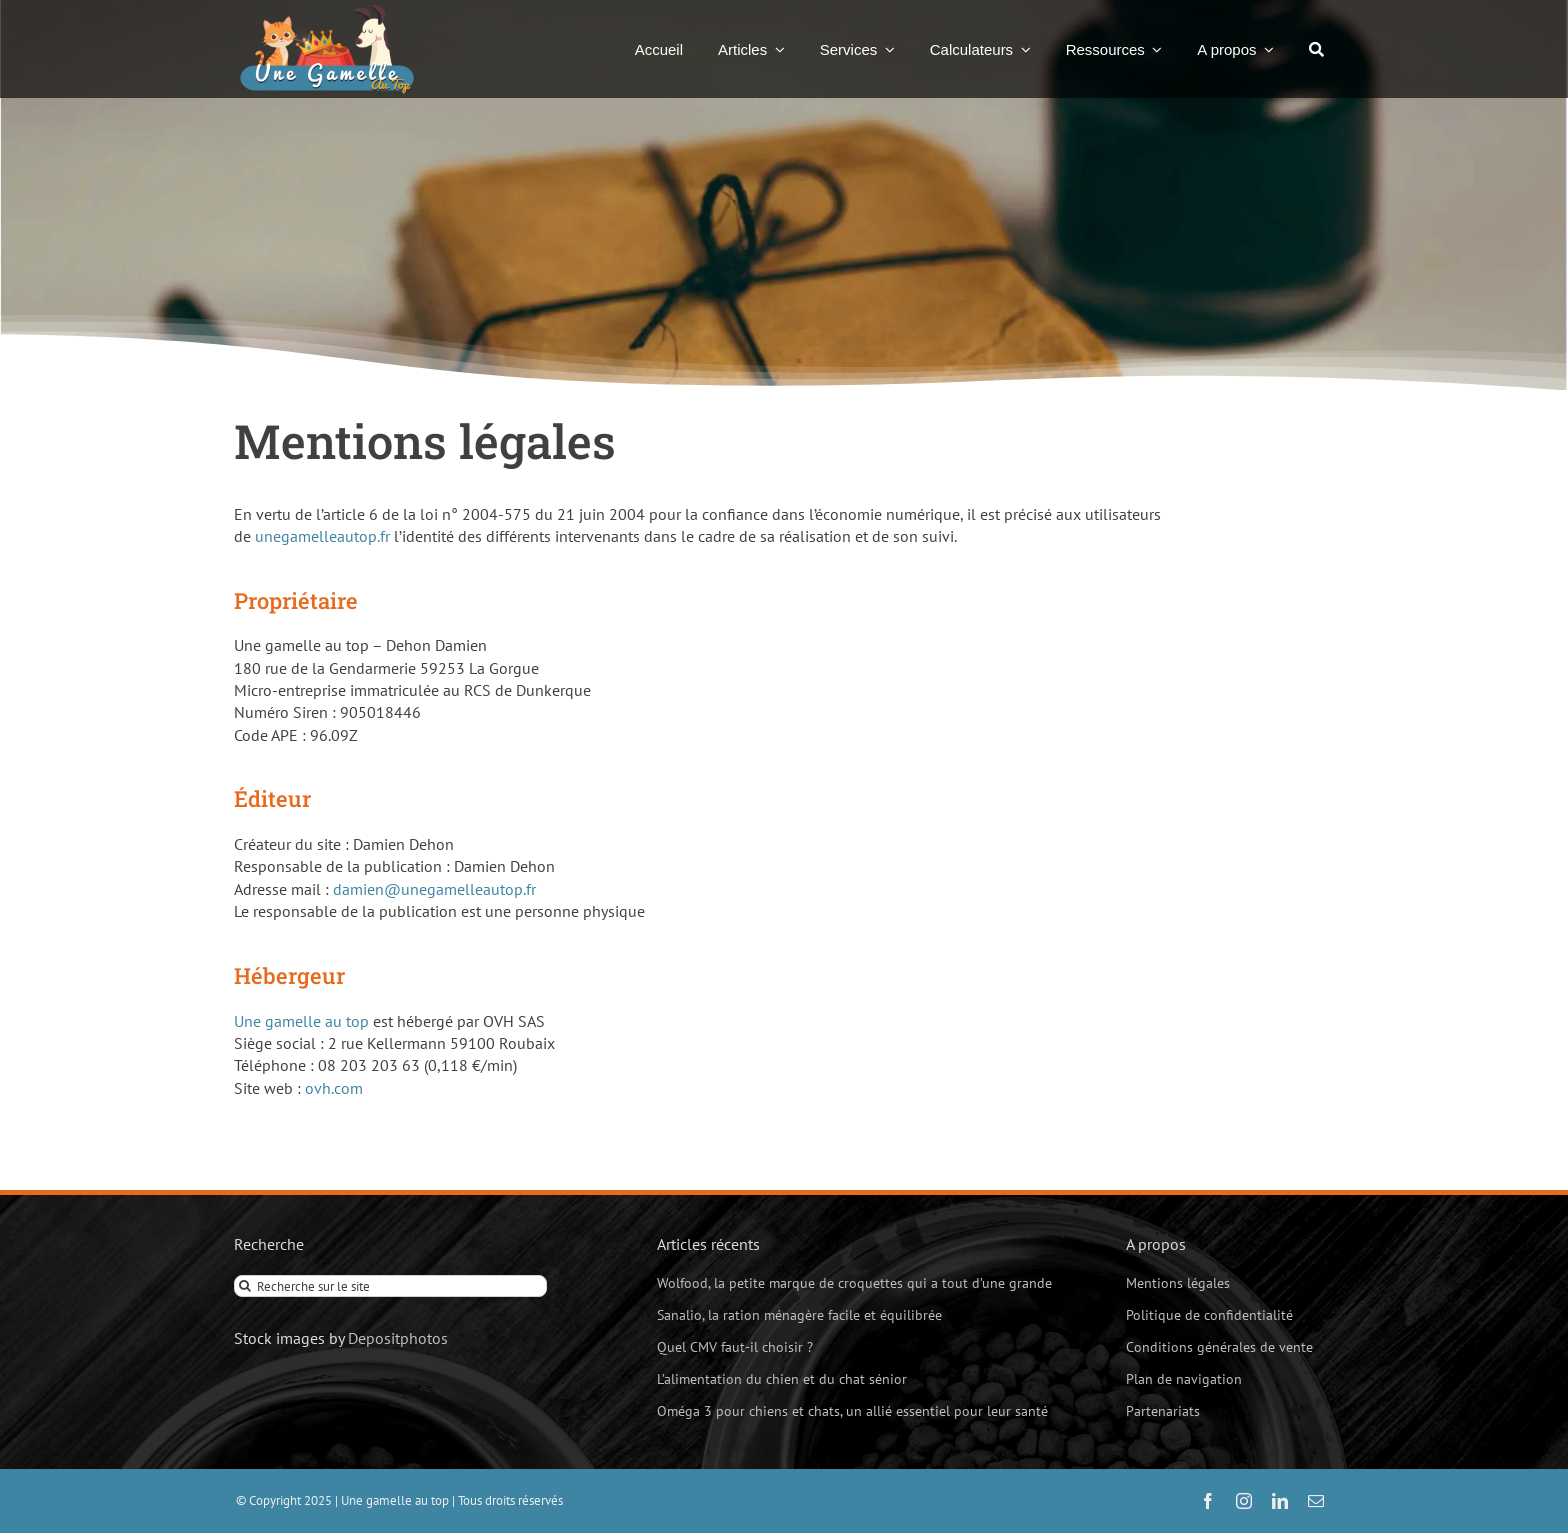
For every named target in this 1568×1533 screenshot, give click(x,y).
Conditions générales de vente (1219, 1347)
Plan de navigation (1184, 1379)
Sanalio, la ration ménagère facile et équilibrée (799, 1315)
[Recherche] (1316, 49)
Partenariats (1163, 1411)
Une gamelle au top (301, 1021)
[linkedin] (1280, 1501)
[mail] (1316, 1501)
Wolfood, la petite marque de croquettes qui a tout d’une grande (854, 1283)
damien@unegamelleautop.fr (434, 889)
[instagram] (1244, 1501)
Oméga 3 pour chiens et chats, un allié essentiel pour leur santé (852, 1411)
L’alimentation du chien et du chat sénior (782, 1379)
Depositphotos (398, 1338)
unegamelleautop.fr (322, 536)
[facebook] (1208, 1501)
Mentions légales (1178, 1283)
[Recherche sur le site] (390, 1286)
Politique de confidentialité (1209, 1315)
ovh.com (334, 1088)
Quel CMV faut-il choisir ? (735, 1347)
